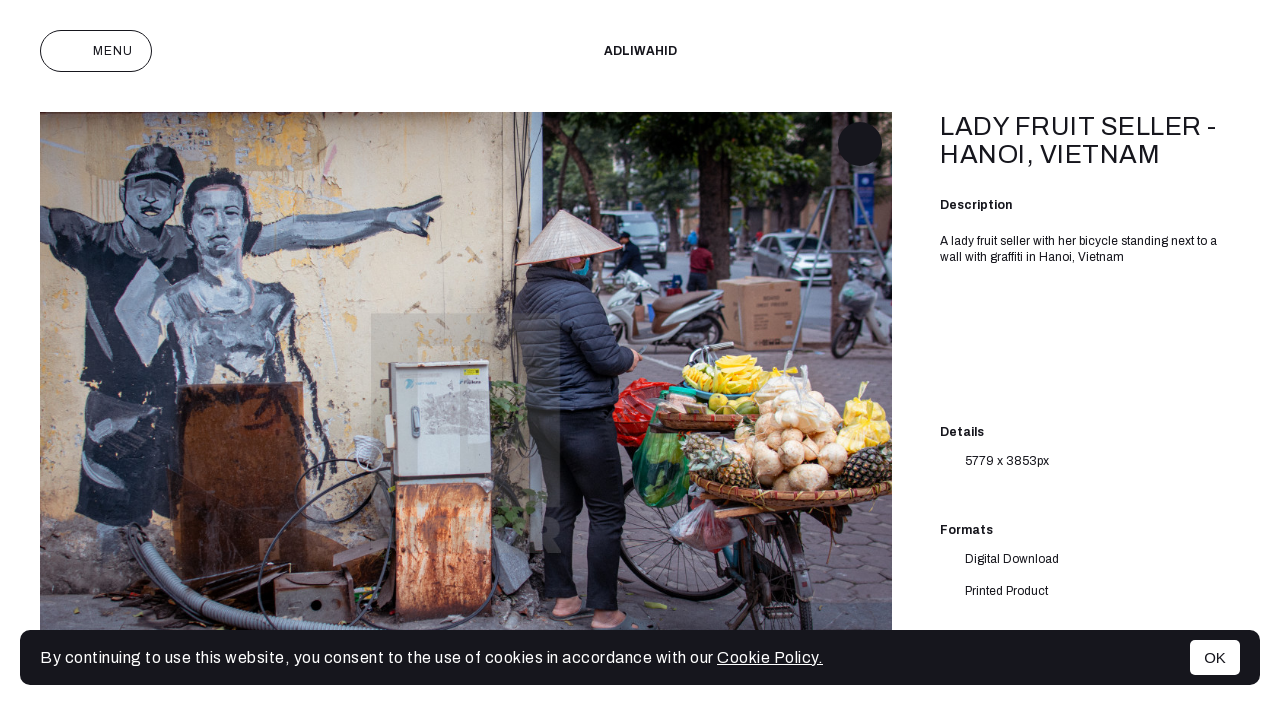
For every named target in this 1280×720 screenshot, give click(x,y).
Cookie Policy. (770, 657)
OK (1215, 657)
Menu (96, 51)
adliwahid (640, 51)
